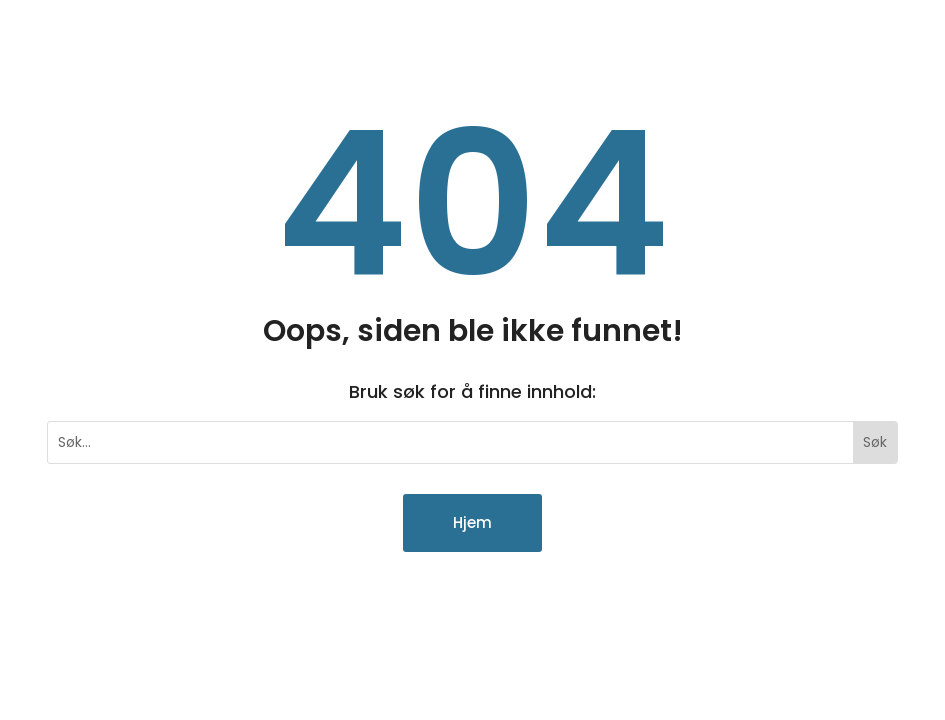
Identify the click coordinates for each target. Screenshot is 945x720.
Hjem (472, 522)
